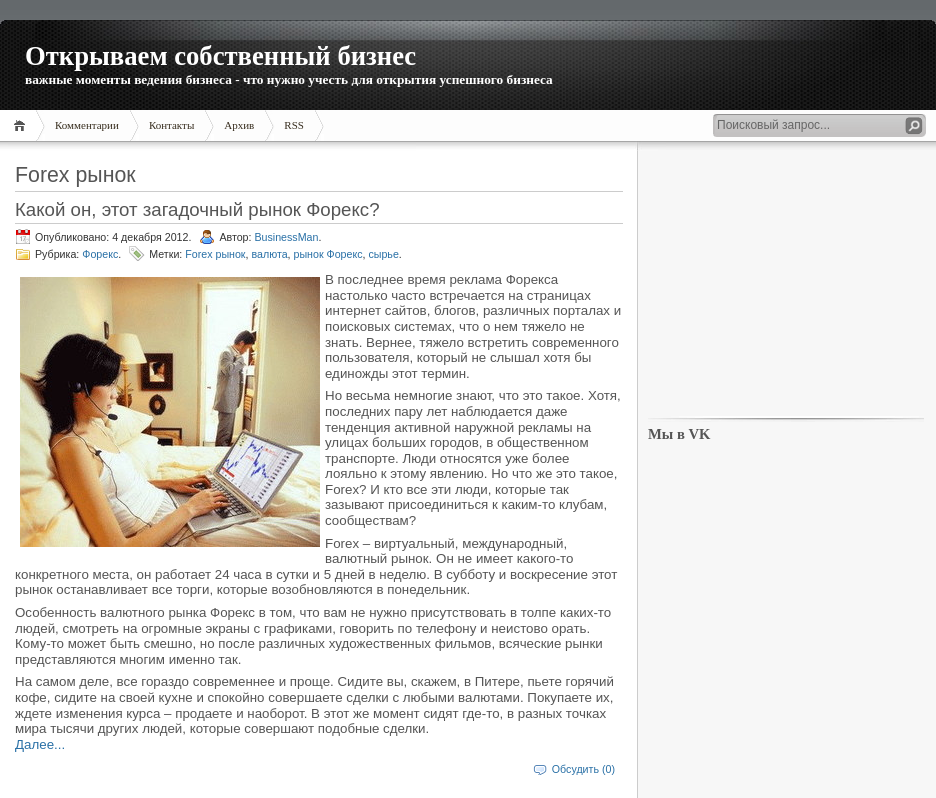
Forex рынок (215, 254)
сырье (383, 254)
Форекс (100, 254)
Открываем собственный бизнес (220, 56)
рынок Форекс (328, 254)
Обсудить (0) (583, 769)
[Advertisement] (786, 281)
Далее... (40, 744)
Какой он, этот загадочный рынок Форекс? (197, 209)
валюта (269, 254)
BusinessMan (286, 237)
